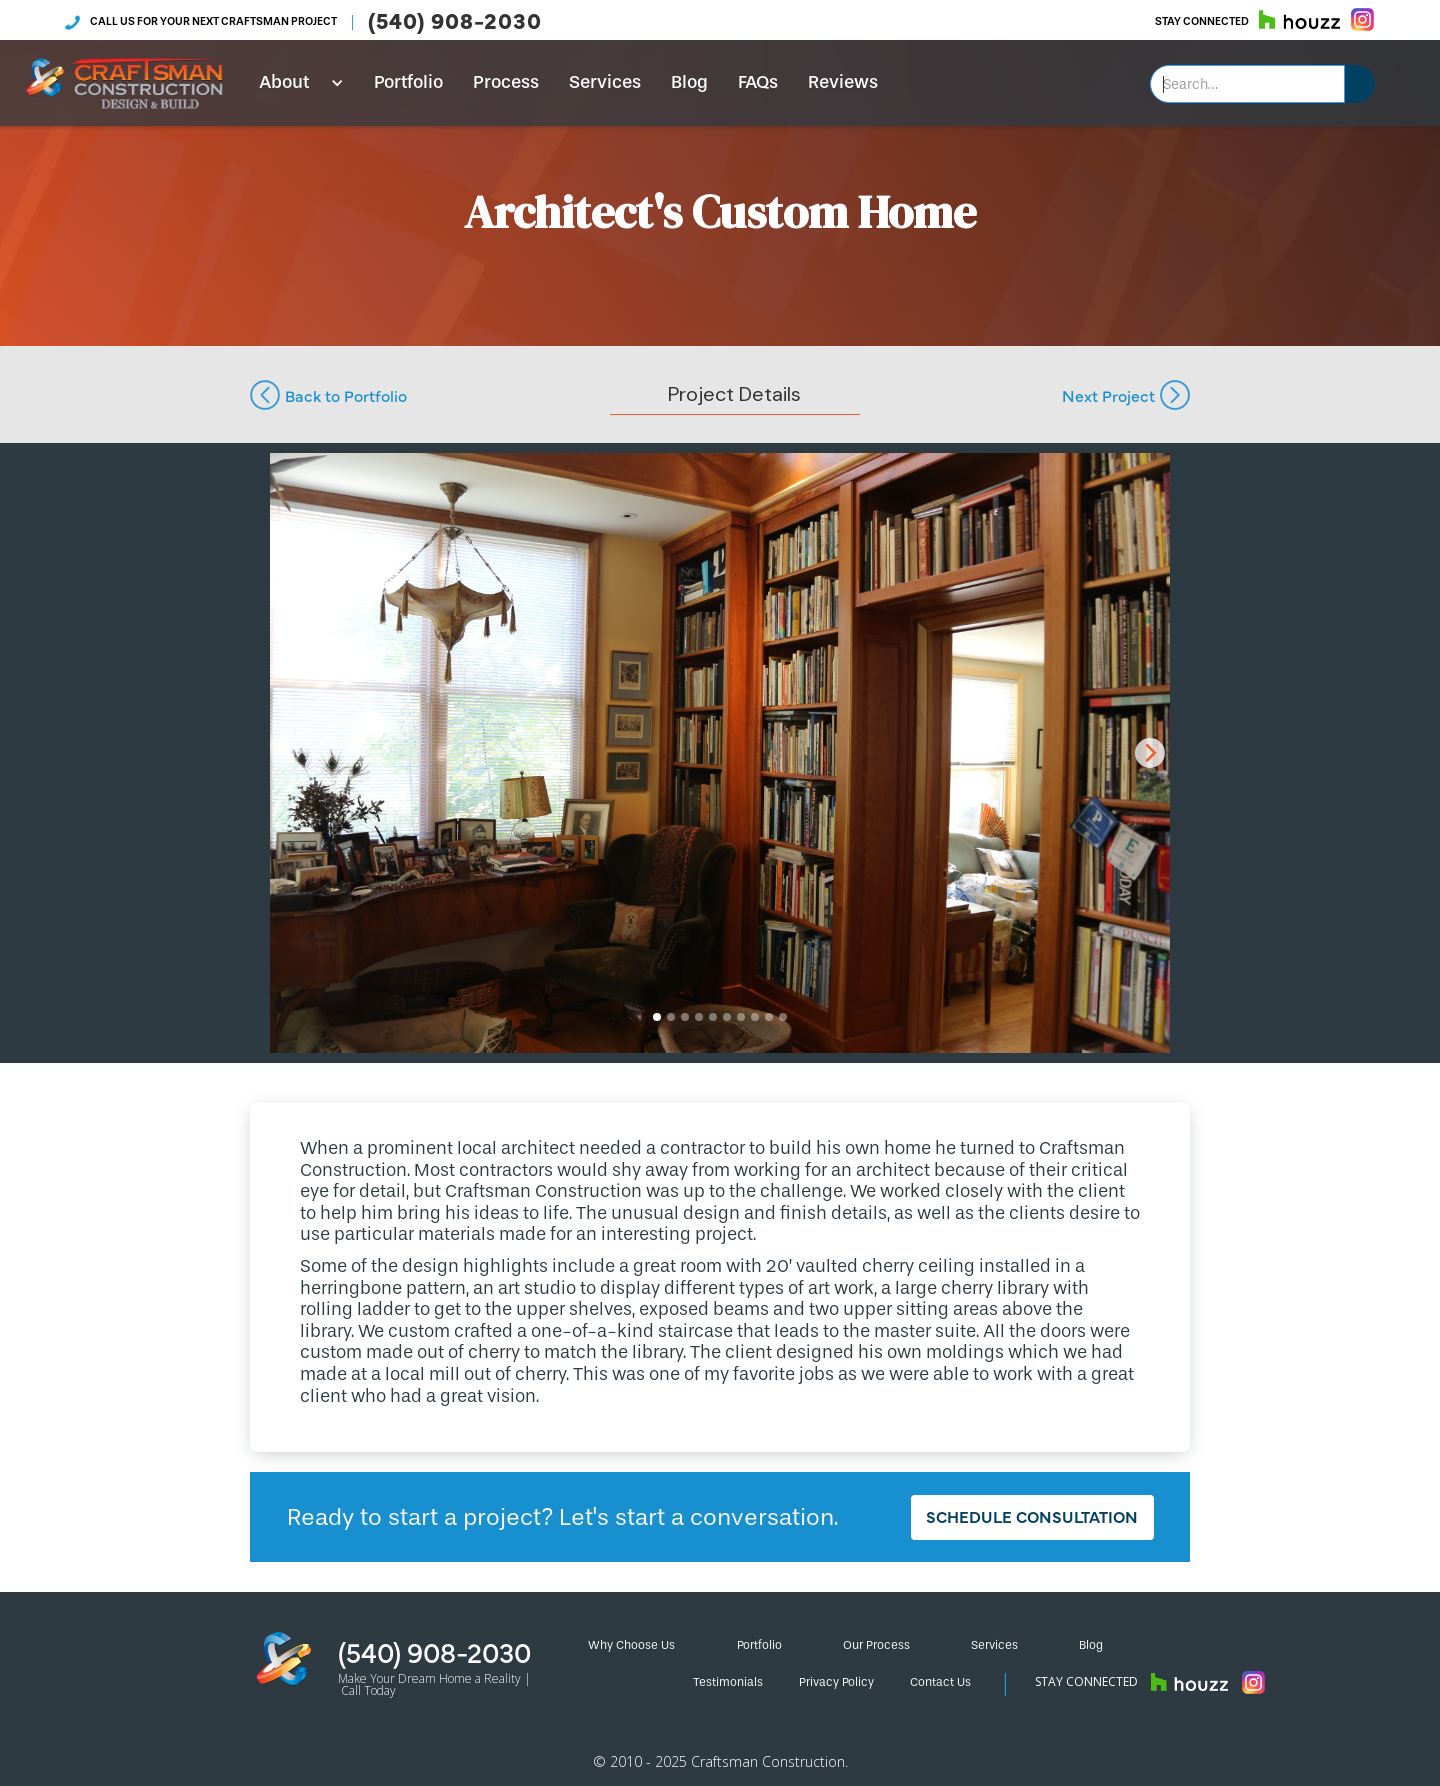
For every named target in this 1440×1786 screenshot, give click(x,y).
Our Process (876, 1645)
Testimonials (728, 1682)
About (284, 82)
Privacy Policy (836, 1682)
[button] (294, 83)
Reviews (843, 82)
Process (506, 82)
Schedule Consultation (1032, 1516)
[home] (124, 83)
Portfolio (408, 82)
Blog (689, 82)
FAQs (758, 82)
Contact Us (940, 1682)
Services (605, 82)
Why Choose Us (631, 1645)
